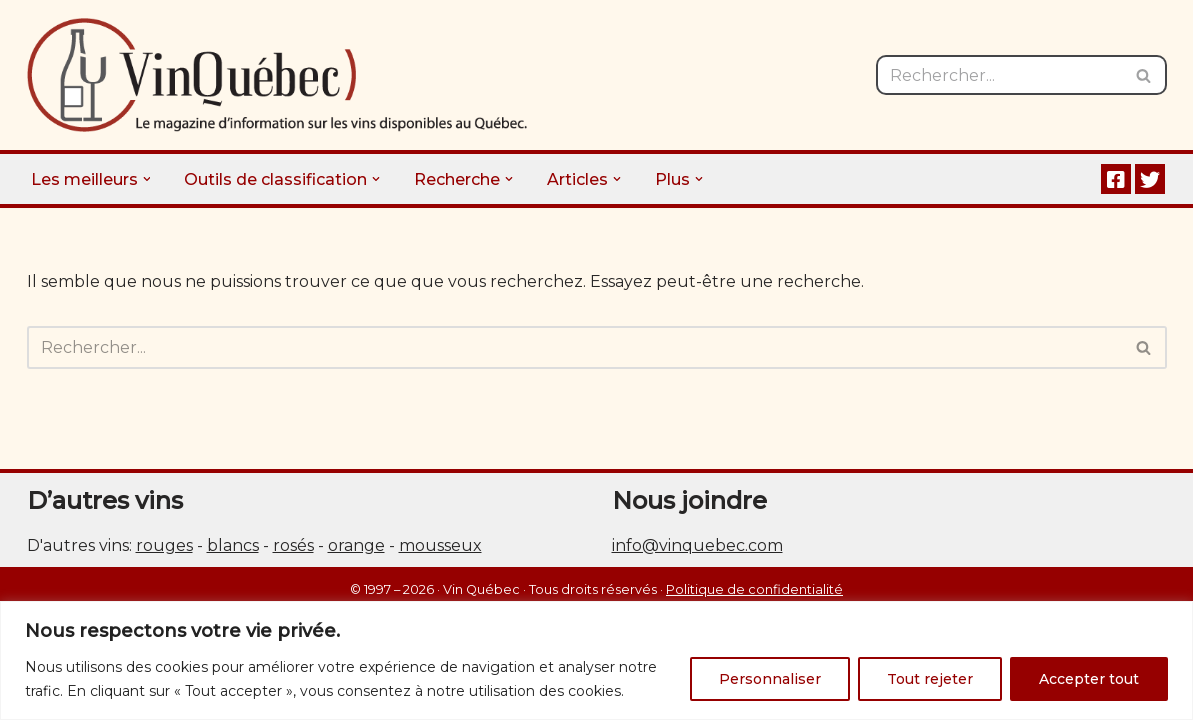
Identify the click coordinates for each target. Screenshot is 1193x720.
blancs (233, 545)
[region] (596, 660)
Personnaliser (770, 679)
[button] (147, 179)
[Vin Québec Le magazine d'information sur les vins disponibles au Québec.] (277, 75)
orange (356, 545)
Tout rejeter (930, 679)
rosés (293, 545)
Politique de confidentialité (754, 589)
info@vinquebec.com (697, 545)
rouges (164, 545)
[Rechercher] (999, 75)
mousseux (440, 545)
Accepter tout (1089, 679)
